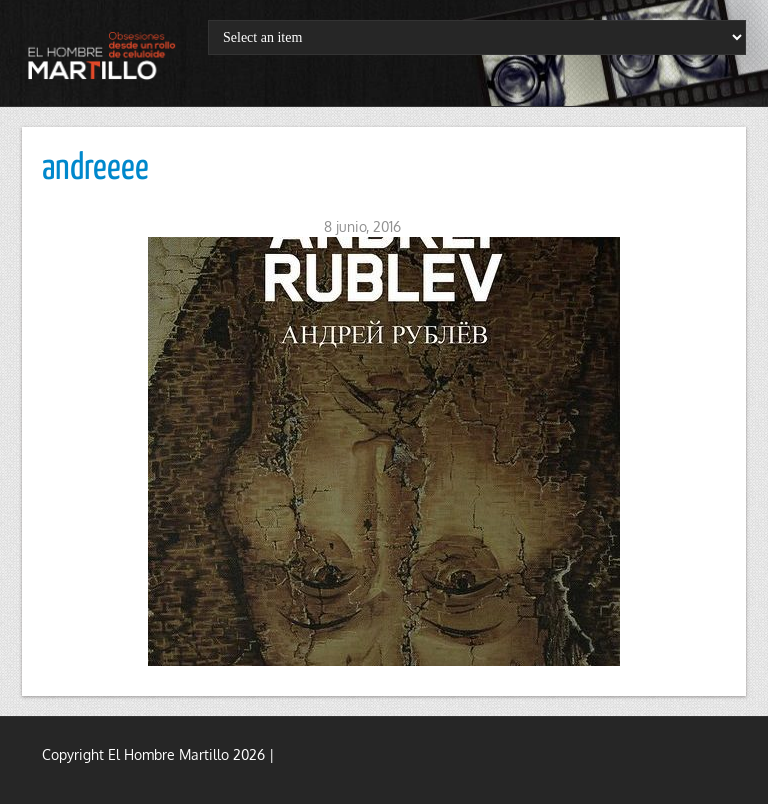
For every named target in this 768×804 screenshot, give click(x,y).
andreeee (95, 169)
